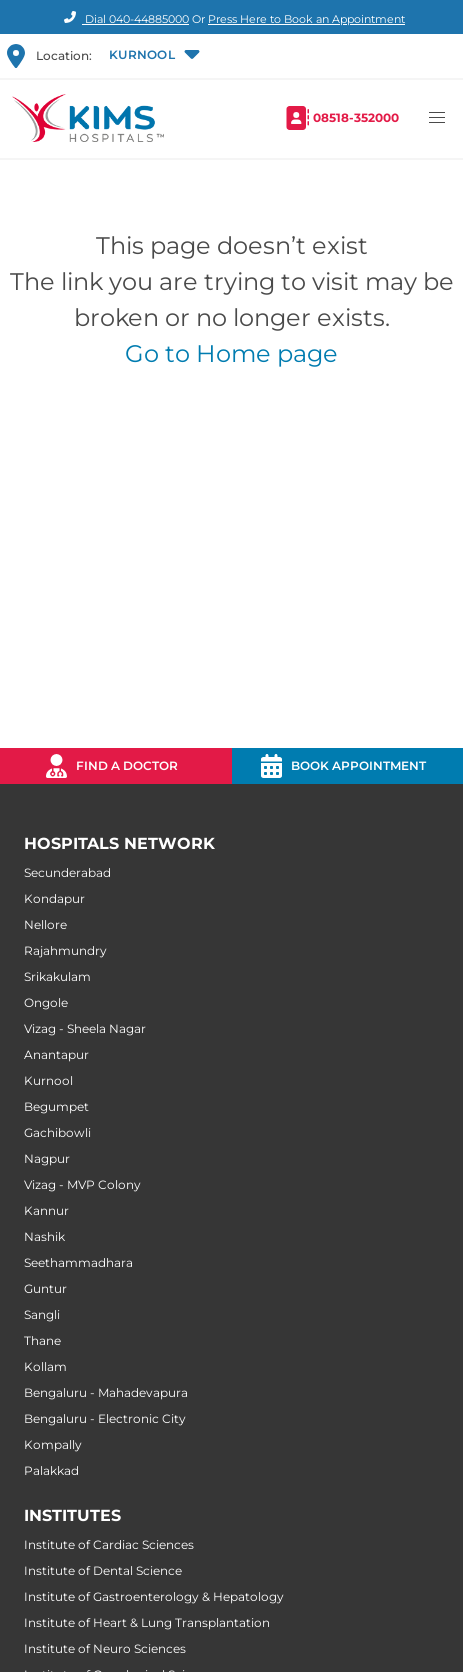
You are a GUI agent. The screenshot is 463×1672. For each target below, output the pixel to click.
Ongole (46, 1002)
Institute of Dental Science (103, 1570)
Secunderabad (67, 872)
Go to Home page (231, 353)
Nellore (45, 924)
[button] (152, 56)
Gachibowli (57, 1132)
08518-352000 (356, 117)
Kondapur (54, 898)
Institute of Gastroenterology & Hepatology (154, 1596)
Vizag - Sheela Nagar (85, 1028)
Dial (123, 19)
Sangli (42, 1314)
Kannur (46, 1210)
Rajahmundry (65, 950)
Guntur (45, 1288)
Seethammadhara (78, 1262)
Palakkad (51, 1470)
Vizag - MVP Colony (82, 1184)
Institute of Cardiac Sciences (109, 1544)
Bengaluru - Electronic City (105, 1418)
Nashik (44, 1236)
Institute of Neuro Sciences (105, 1648)
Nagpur (47, 1158)
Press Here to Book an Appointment (306, 19)
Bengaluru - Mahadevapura (106, 1392)
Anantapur (56, 1054)
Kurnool (48, 1080)
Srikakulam (57, 976)
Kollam (45, 1366)
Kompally (53, 1444)
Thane (42, 1340)
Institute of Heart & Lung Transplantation (147, 1622)
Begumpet (56, 1106)
